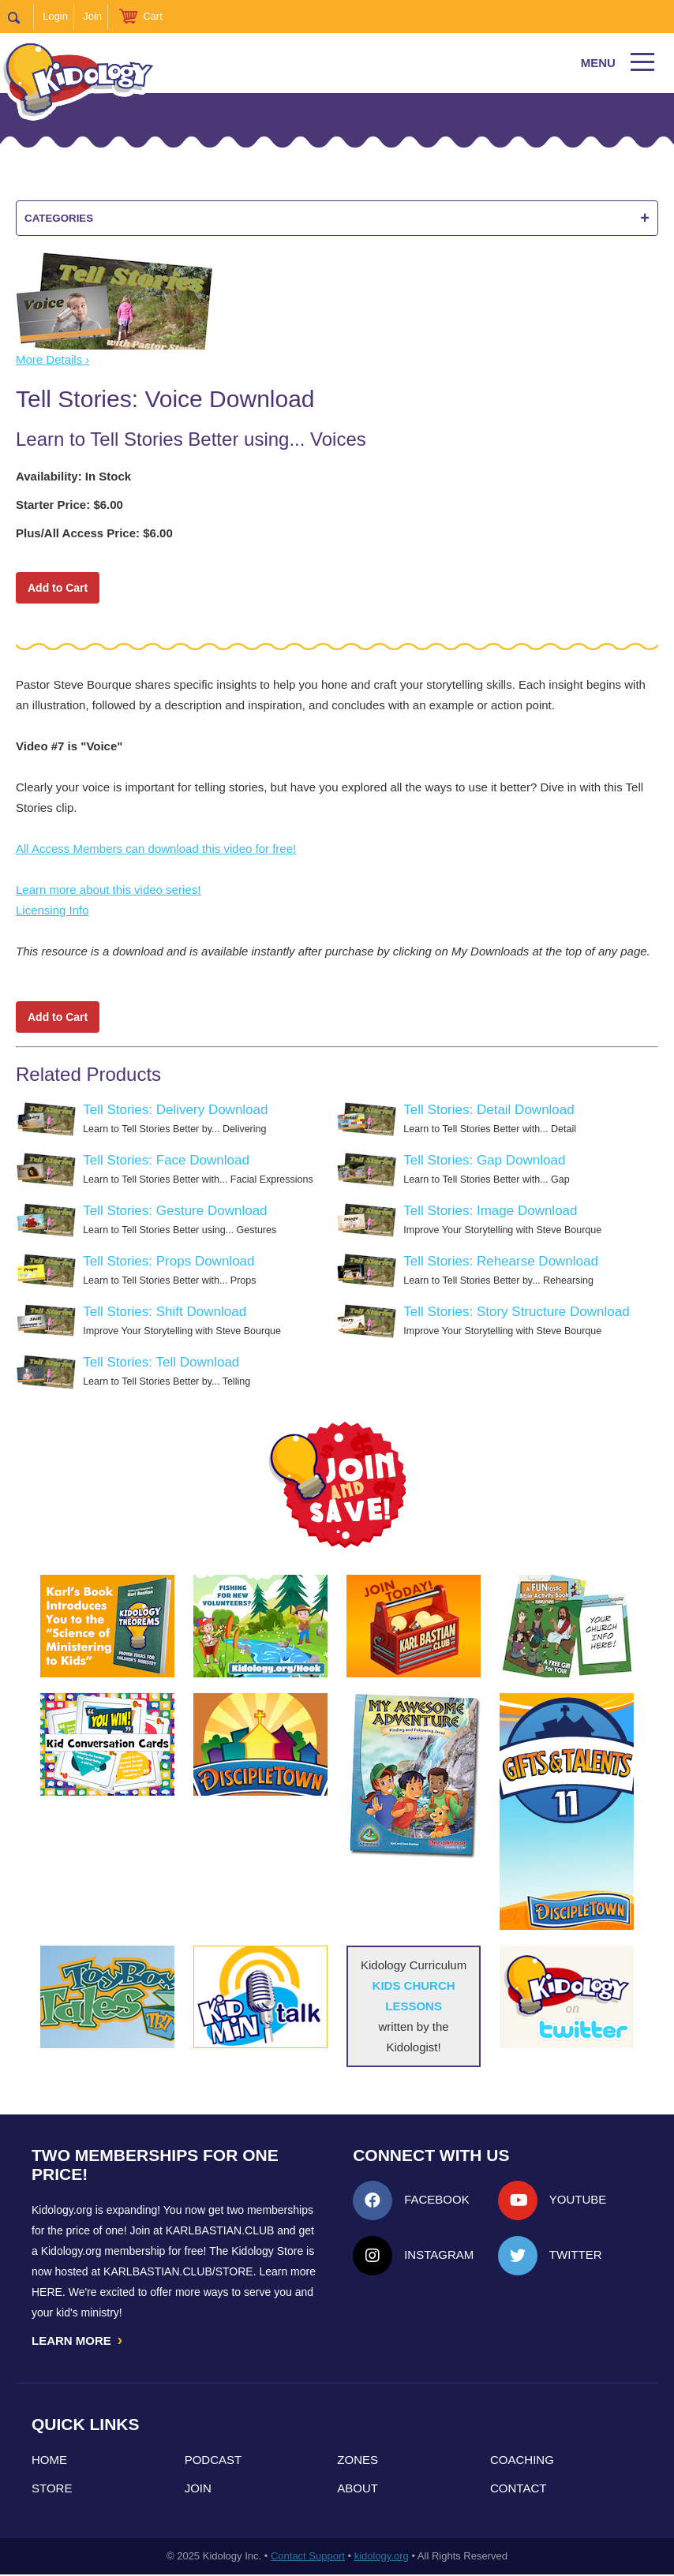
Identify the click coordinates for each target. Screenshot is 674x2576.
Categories (337, 218)
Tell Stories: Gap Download (484, 1160)
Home (49, 2461)
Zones (357, 2461)
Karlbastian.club (220, 2230)
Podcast (213, 2461)
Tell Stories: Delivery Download (175, 1109)
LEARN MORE (78, 2341)
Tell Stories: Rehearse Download (500, 1261)
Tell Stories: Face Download (166, 1160)
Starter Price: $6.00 (69, 504)
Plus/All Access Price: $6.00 (94, 533)
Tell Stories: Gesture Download (175, 1210)
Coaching (522, 2461)
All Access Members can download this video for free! (156, 848)
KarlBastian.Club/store (178, 2271)
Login (55, 16)
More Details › (52, 359)
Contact (518, 2489)
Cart (153, 16)
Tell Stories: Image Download (490, 1210)
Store (52, 2489)
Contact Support (308, 2557)
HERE (47, 2292)
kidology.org (381, 2557)
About (357, 2489)
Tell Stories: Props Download (168, 1261)
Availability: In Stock (73, 476)
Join (92, 16)
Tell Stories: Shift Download (164, 1311)
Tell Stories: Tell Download (161, 1362)
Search (21, 16)
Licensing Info (52, 910)
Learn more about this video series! (108, 889)
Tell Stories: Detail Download (488, 1109)
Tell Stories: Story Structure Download (516, 1311)
